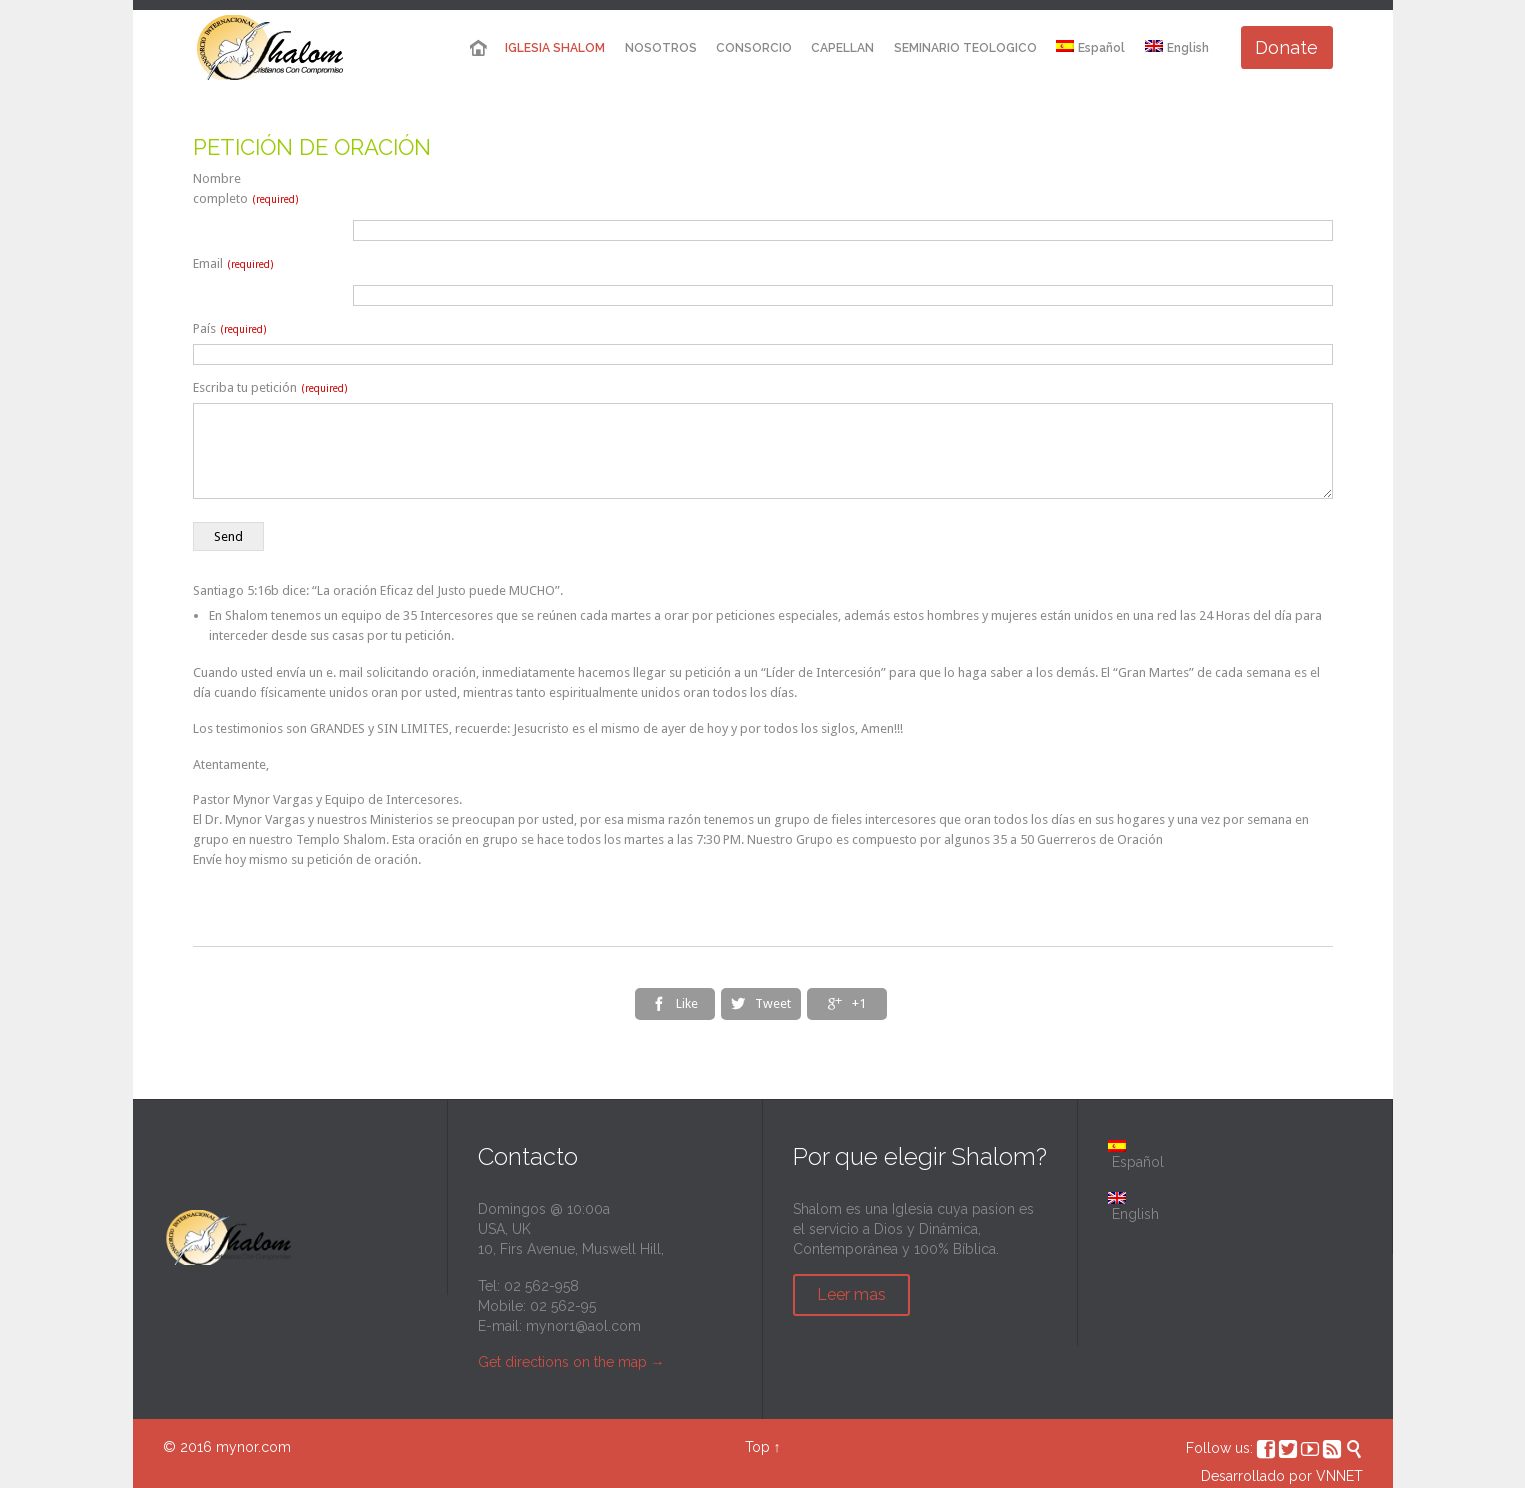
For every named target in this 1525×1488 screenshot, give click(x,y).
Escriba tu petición (270, 387)
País (229, 328)
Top (757, 1447)
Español (1136, 1155)
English (1177, 47)
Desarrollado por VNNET (1282, 1476)
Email (233, 263)
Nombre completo (245, 188)
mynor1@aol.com (583, 1326)
